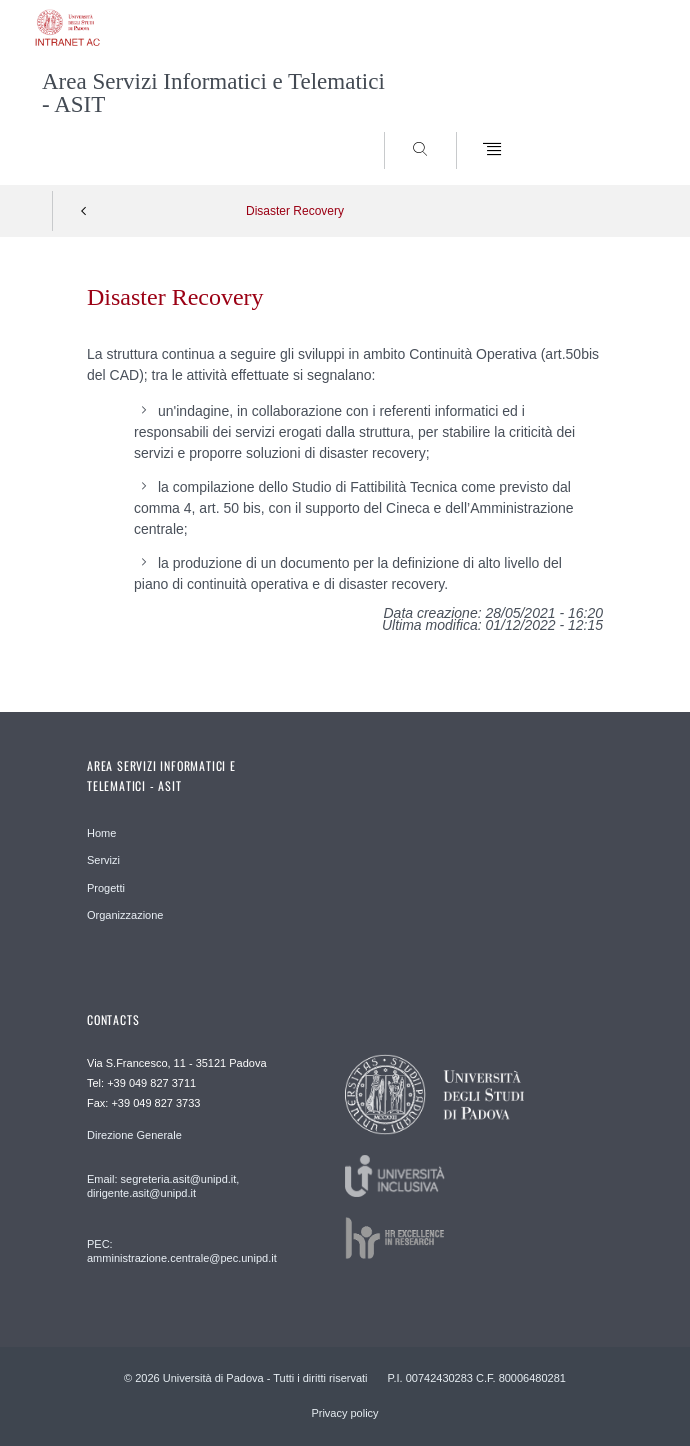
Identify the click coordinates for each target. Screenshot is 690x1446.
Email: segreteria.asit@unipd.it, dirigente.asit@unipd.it (163, 1186)
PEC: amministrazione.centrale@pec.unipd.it (182, 1251)
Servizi (103, 860)
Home (101, 833)
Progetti (106, 888)
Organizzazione (125, 915)
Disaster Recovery (295, 211)
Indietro (84, 211)
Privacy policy (344, 1413)
